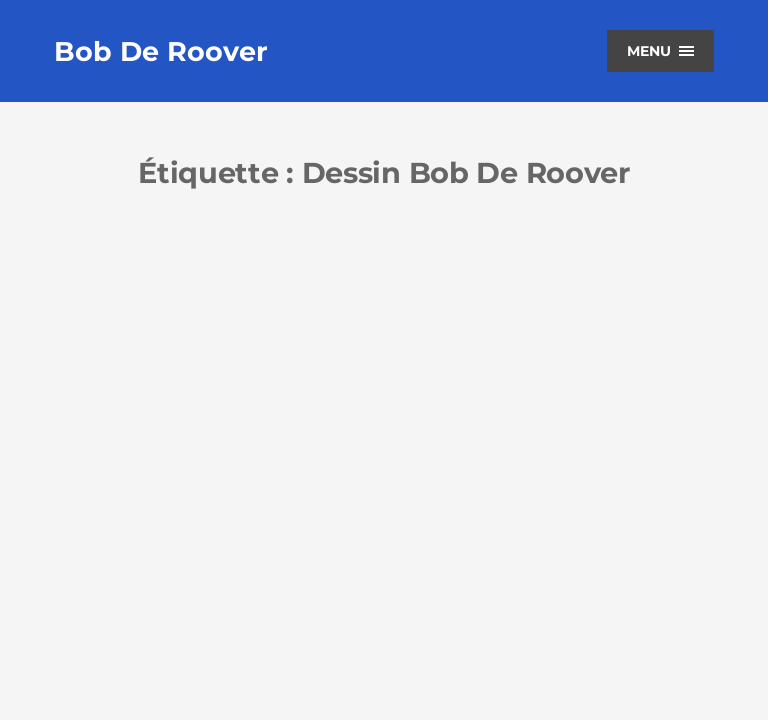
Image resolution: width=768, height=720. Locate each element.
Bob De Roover (161, 51)
